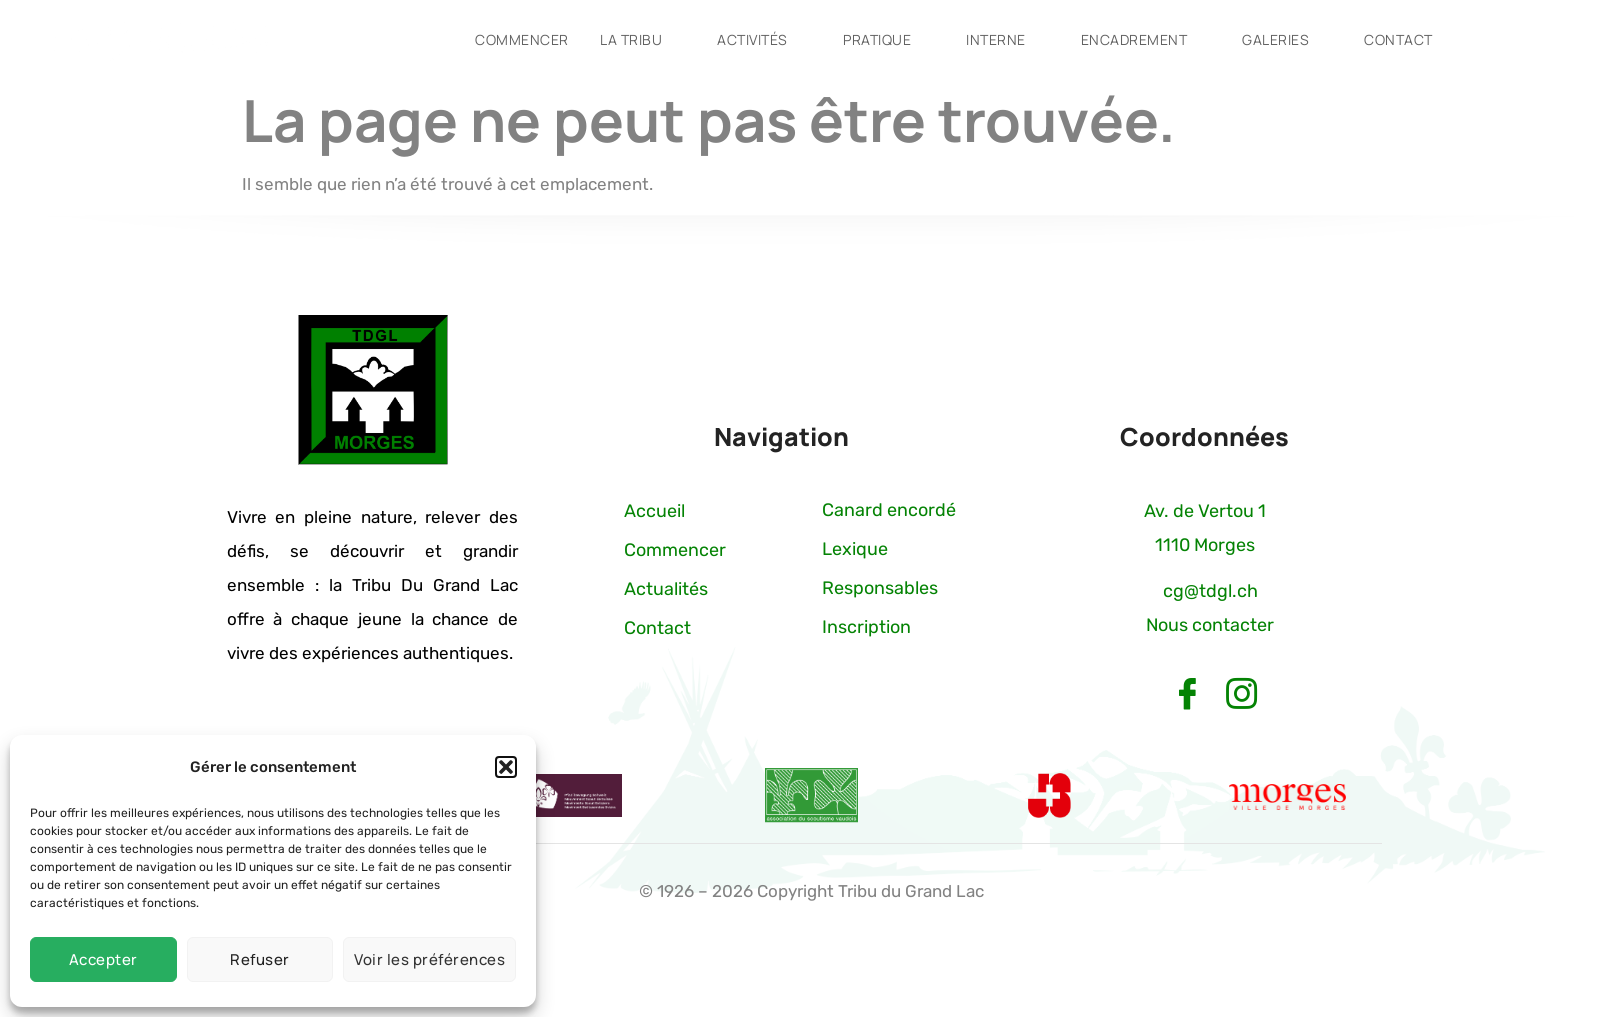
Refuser (260, 959)
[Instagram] (1241, 695)
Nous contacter (1210, 625)
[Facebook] (1187, 695)
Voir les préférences (429, 959)
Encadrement (1146, 40)
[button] (506, 767)
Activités (758, 40)
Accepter (103, 959)
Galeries (1290, 40)
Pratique (885, 40)
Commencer (514, 39)
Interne (1005, 40)
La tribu (634, 40)
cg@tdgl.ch (1210, 591)
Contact (1416, 40)
